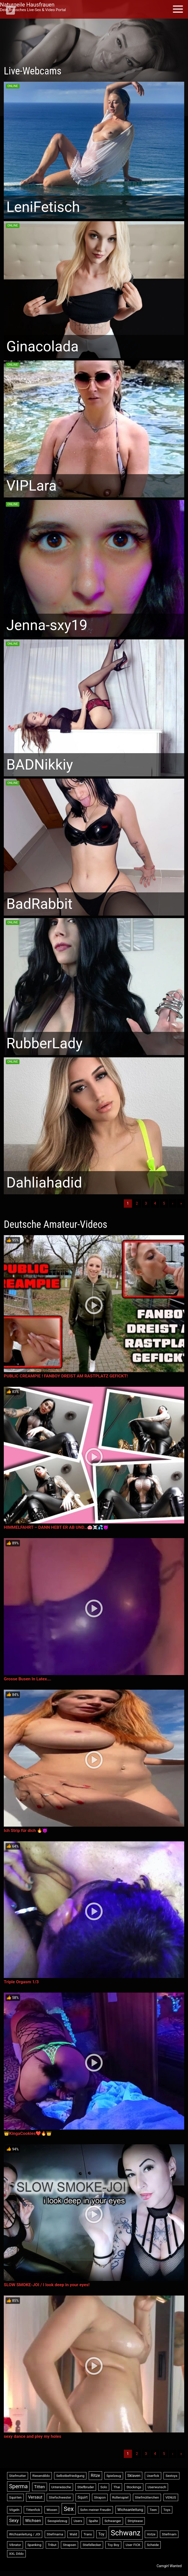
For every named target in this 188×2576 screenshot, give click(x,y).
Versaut (35, 2497)
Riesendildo (41, 2476)
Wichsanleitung (130, 2509)
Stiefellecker (92, 2545)
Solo (103, 2487)
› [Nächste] (172, 1203)
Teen (153, 2510)
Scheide (153, 2545)
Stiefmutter (17, 2476)
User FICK (133, 2545)
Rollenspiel (120, 2497)
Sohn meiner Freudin (95, 2510)
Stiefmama (55, 2534)
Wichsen (33, 2520)
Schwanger (112, 2521)
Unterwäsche (61, 2487)
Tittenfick (33, 2510)
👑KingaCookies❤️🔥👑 (28, 2133)
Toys (166, 2510)
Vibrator (15, 2545)
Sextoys (171, 2476)
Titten (39, 2486)
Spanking (34, 2545)
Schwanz (125, 2533)
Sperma (18, 2486)
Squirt (83, 2497)
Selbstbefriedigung (70, 2476)
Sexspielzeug (57, 2521)
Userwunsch (157, 2487)
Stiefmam (169, 2534)
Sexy (14, 2520)
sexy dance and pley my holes (32, 2436)
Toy (101, 2534)
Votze (151, 2534)
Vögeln (14, 2510)
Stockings (133, 2487)
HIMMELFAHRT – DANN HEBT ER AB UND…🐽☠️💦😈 (56, 1527)
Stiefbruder (85, 2487)
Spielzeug (113, 2476)
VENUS (171, 2497)
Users (78, 2521)
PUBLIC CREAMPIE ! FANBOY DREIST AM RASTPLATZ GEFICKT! (66, 1375)
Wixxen (51, 2510)
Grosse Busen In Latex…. (27, 1678)
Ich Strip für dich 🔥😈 (26, 1830)
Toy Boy (113, 2545)
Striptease (135, 2521)
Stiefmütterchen (147, 2497)
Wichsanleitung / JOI (24, 2534)
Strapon (100, 2497)
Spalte (93, 2521)
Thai (116, 2487)
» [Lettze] (181, 1203)
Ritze (95, 2475)
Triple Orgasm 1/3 (21, 1981)
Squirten (15, 2497)
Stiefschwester (60, 2497)
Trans (87, 2534)
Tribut (52, 2545)
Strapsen (69, 2545)
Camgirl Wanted (169, 2566)
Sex (69, 2508)
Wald (73, 2534)
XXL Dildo (16, 2554)
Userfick (153, 2476)
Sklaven (133, 2475)
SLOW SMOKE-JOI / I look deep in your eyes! (46, 2284)
